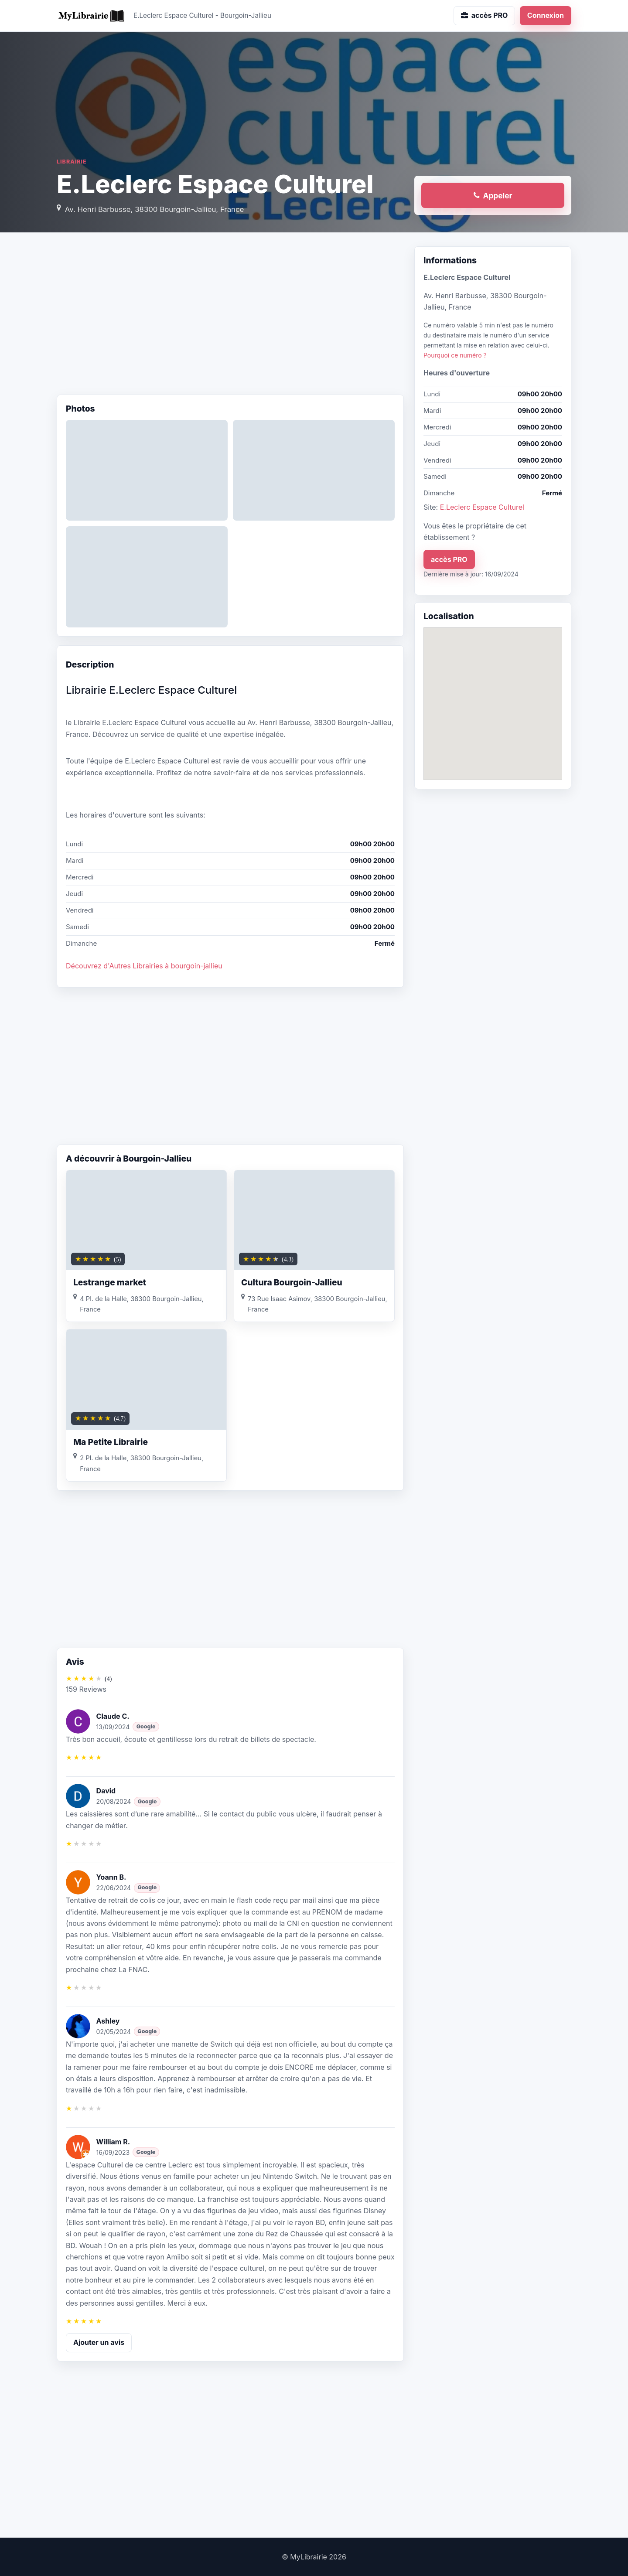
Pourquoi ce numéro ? (455, 355)
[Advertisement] (230, 316)
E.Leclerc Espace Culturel (482, 507)
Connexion (545, 15)
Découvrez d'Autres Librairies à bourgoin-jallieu (144, 965)
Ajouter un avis (98, 2342)
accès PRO (449, 559)
